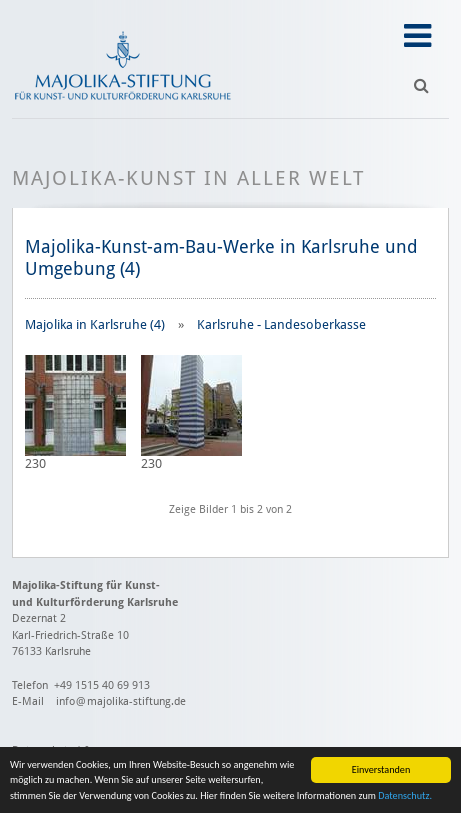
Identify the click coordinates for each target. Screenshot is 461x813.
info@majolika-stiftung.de (121, 701)
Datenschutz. (405, 796)
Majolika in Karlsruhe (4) (95, 324)
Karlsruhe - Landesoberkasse (281, 324)
